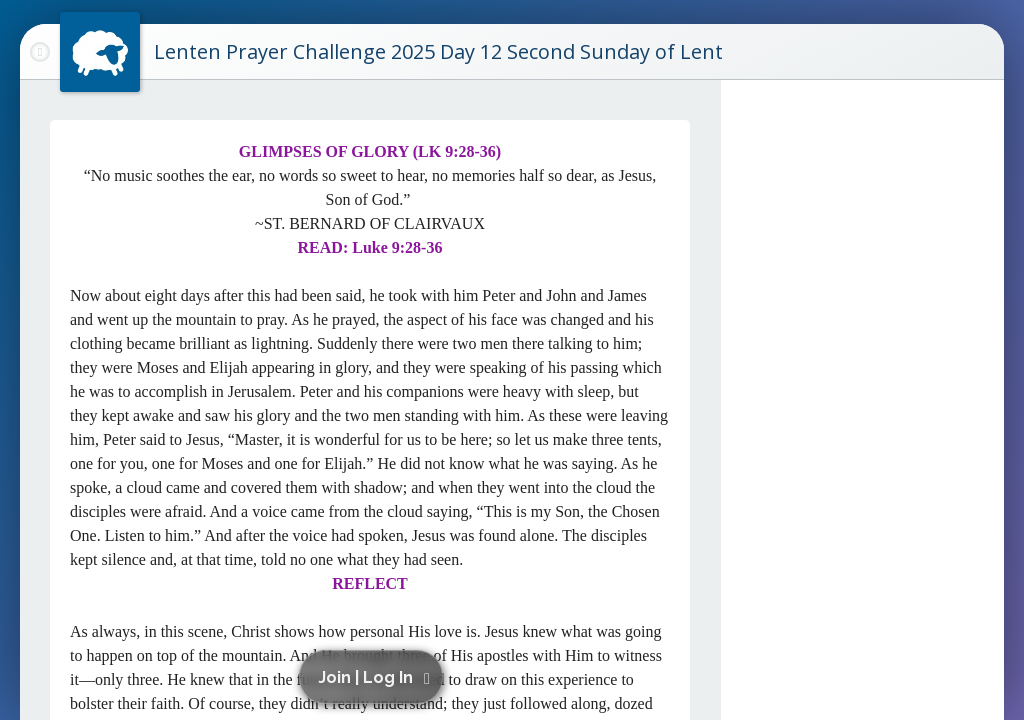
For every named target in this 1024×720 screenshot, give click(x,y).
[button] (374, 677)
